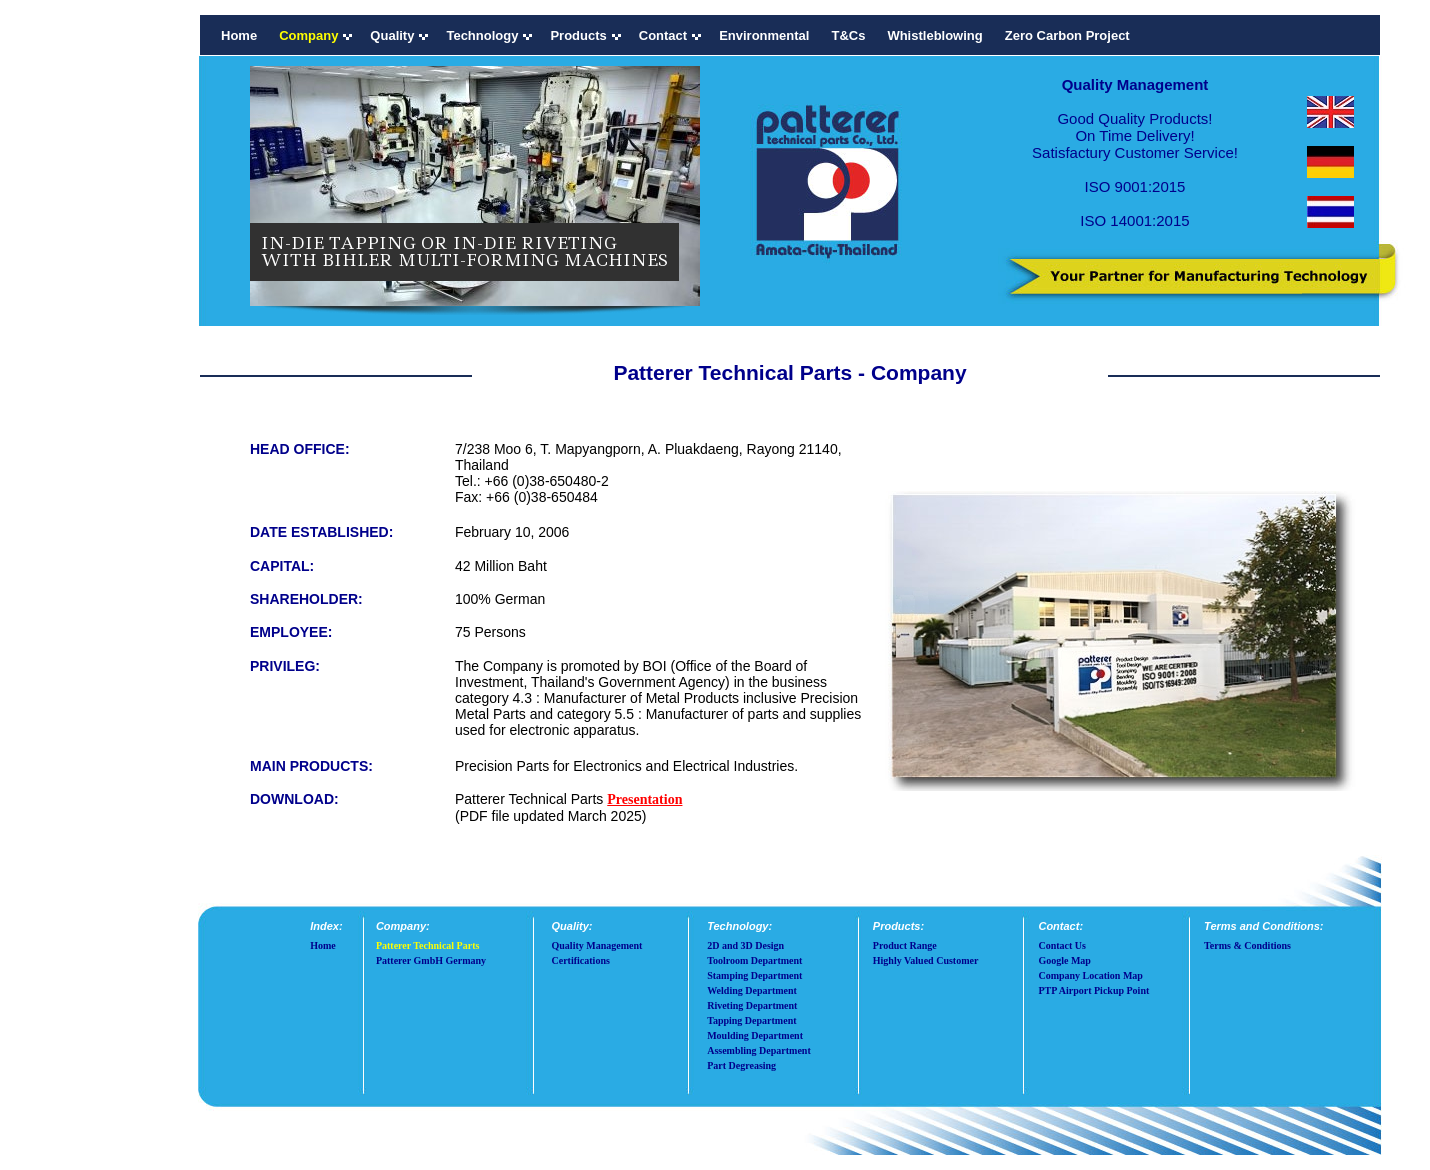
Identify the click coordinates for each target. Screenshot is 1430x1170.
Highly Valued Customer (926, 960)
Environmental (764, 35)
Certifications (581, 960)
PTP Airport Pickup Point (1093, 990)
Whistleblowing (934, 35)
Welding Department (752, 990)
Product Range (905, 945)
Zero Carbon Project (1067, 35)
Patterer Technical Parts (428, 945)
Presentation (644, 799)
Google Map (1064, 960)
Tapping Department (751, 1020)
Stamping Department (754, 975)
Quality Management (597, 945)
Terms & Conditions (1247, 945)
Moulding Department (755, 1035)
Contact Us (1062, 945)
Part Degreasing (741, 1065)
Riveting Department (752, 1005)
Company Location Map (1090, 975)
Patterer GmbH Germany (431, 960)
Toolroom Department (754, 960)
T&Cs (848, 35)
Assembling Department (759, 1050)
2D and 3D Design (745, 945)
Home (239, 35)
